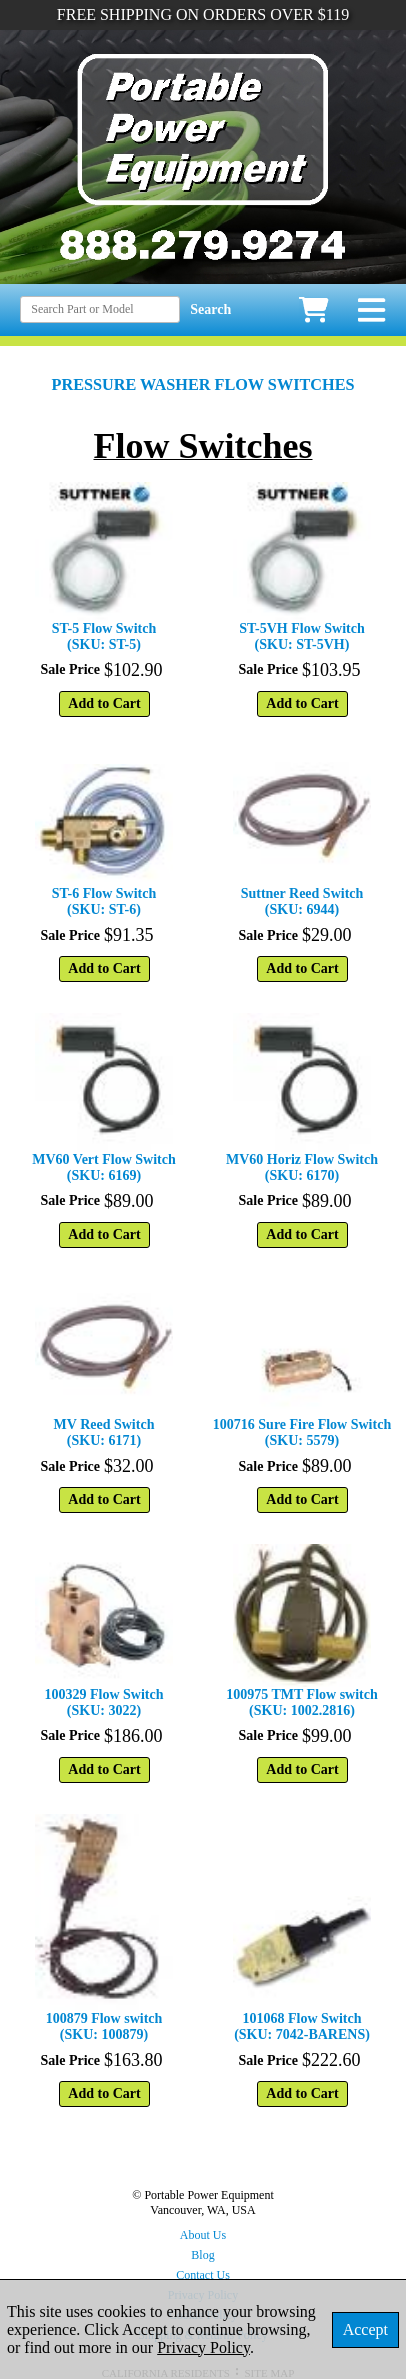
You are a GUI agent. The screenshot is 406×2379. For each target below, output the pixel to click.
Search (210, 309)
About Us (203, 2235)
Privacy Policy (203, 2347)
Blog (202, 2255)
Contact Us (203, 2275)
